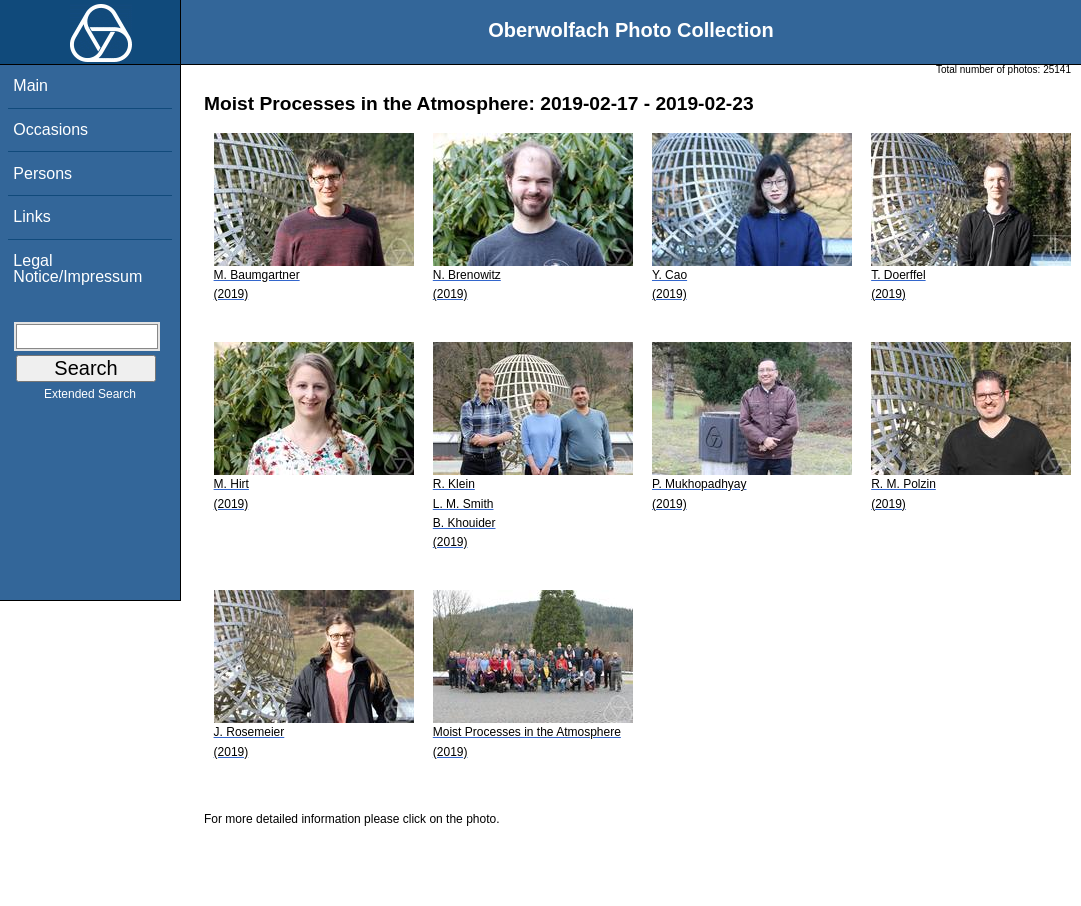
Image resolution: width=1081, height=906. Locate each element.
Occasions (50, 129)
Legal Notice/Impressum (77, 268)
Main (30, 85)
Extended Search (90, 398)
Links (31, 216)
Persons (42, 173)
